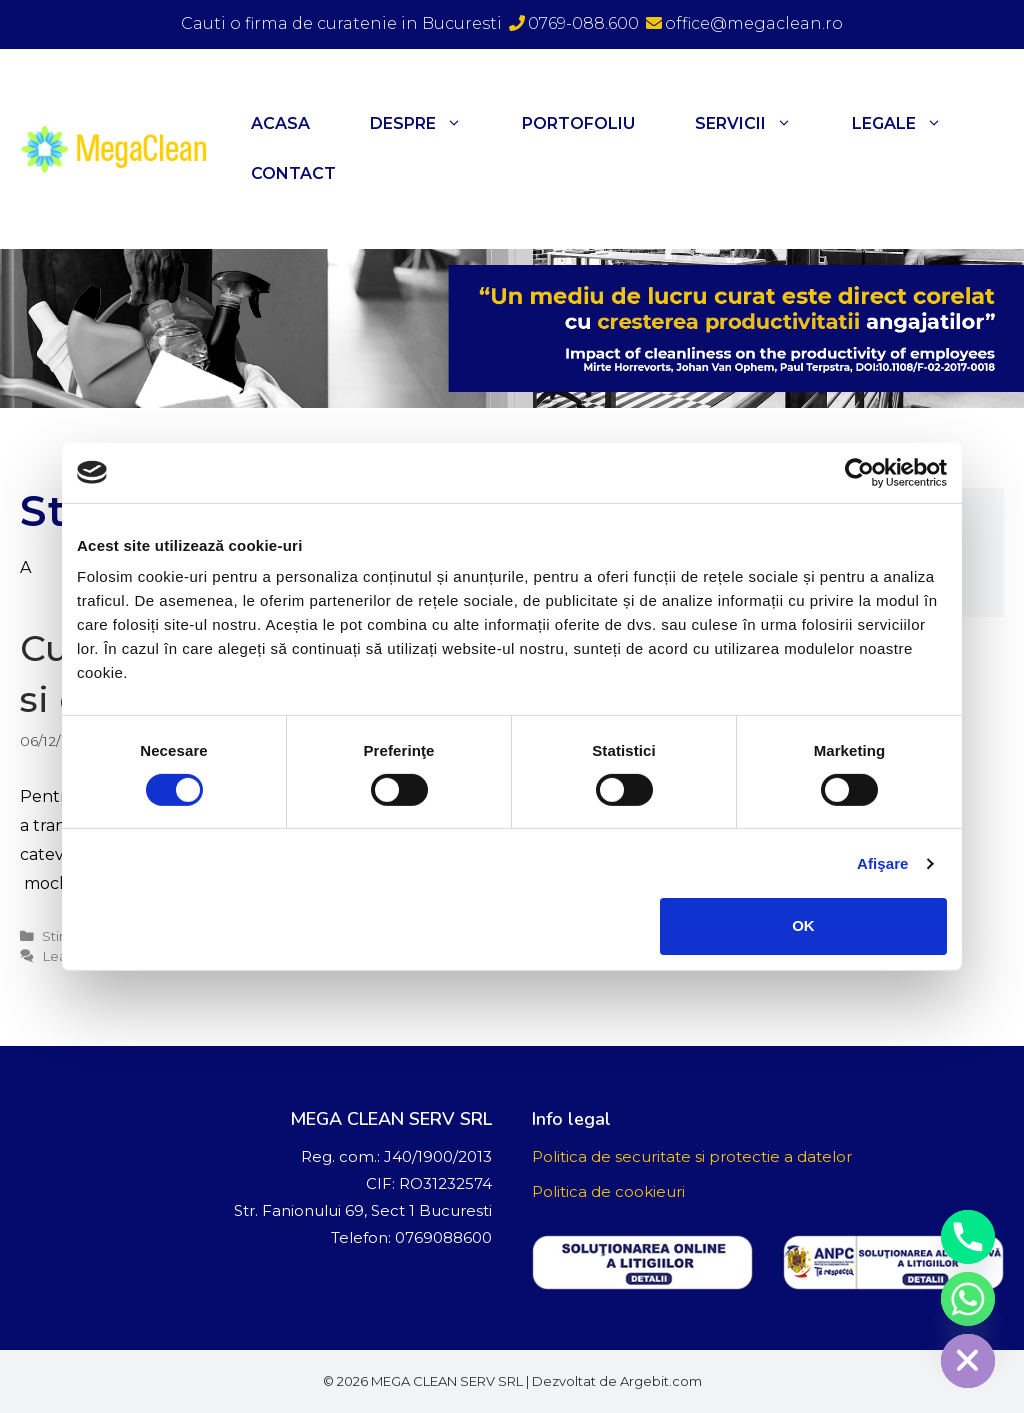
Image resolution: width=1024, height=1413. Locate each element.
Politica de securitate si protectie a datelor (692, 1156)
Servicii (758, 124)
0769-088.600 (574, 23)
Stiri (54, 936)
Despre (431, 124)
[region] (512, 328)
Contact (293, 173)
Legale (912, 124)
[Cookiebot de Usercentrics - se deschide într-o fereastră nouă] (859, 472)
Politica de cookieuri (608, 1191)
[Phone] (968, 1237)
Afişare (883, 863)
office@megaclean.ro (744, 23)
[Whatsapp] (968, 1299)
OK (803, 925)
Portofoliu (578, 123)
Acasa (280, 123)
